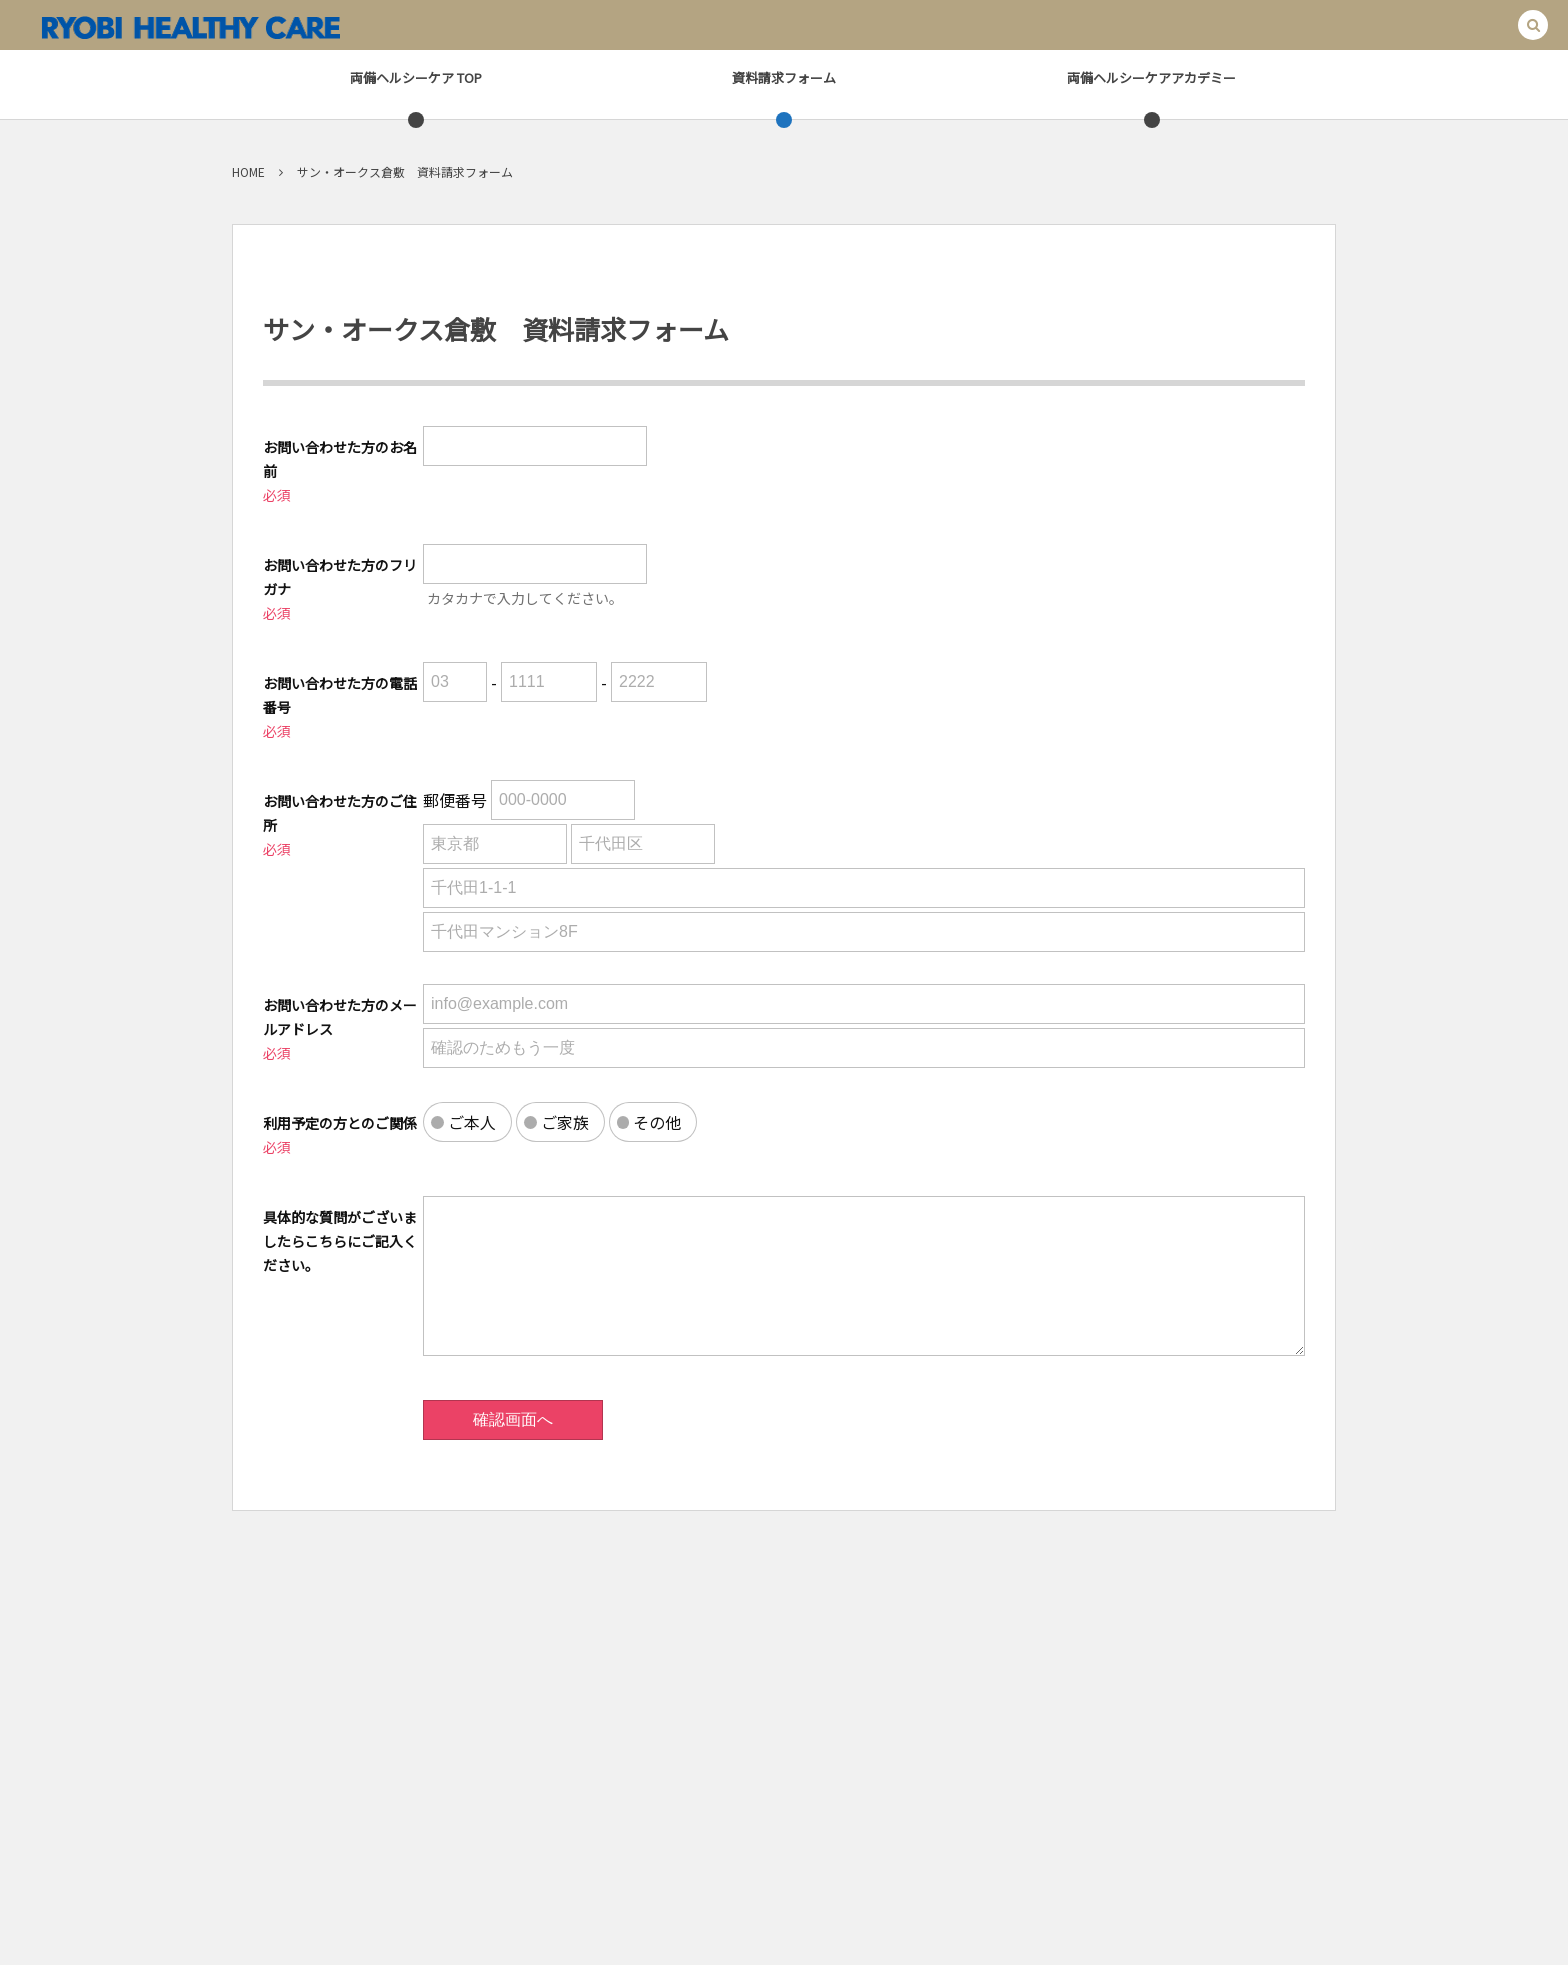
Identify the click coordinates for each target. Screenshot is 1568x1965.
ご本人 (472, 1122)
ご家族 (565, 1122)
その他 (657, 1122)
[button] (1533, 25)
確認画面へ (513, 1419)
